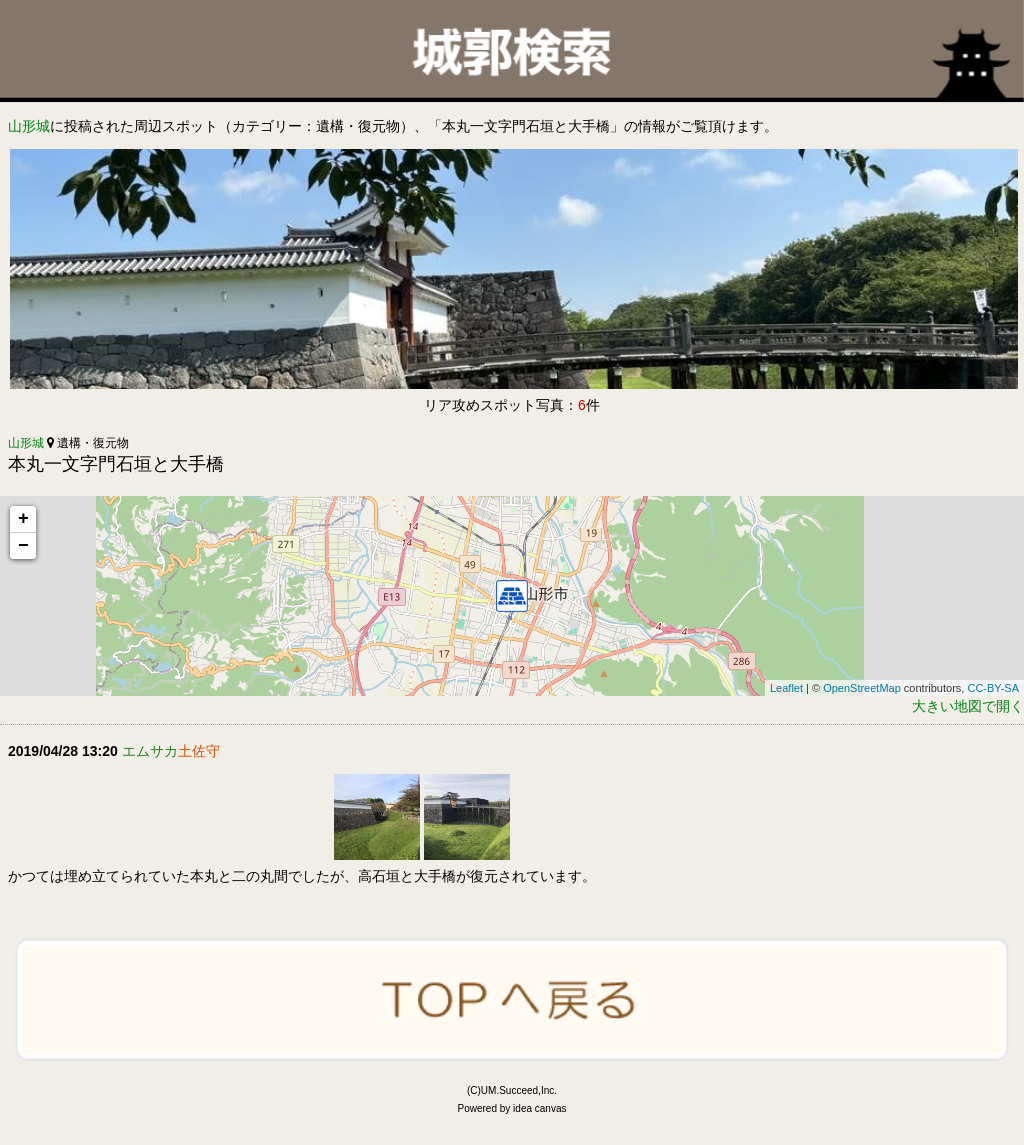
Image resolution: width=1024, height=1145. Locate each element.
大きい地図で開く (968, 706)
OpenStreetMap (862, 688)
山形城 (29, 126)
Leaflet (786, 688)
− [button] (23, 546)
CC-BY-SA (993, 688)
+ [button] (23, 519)
